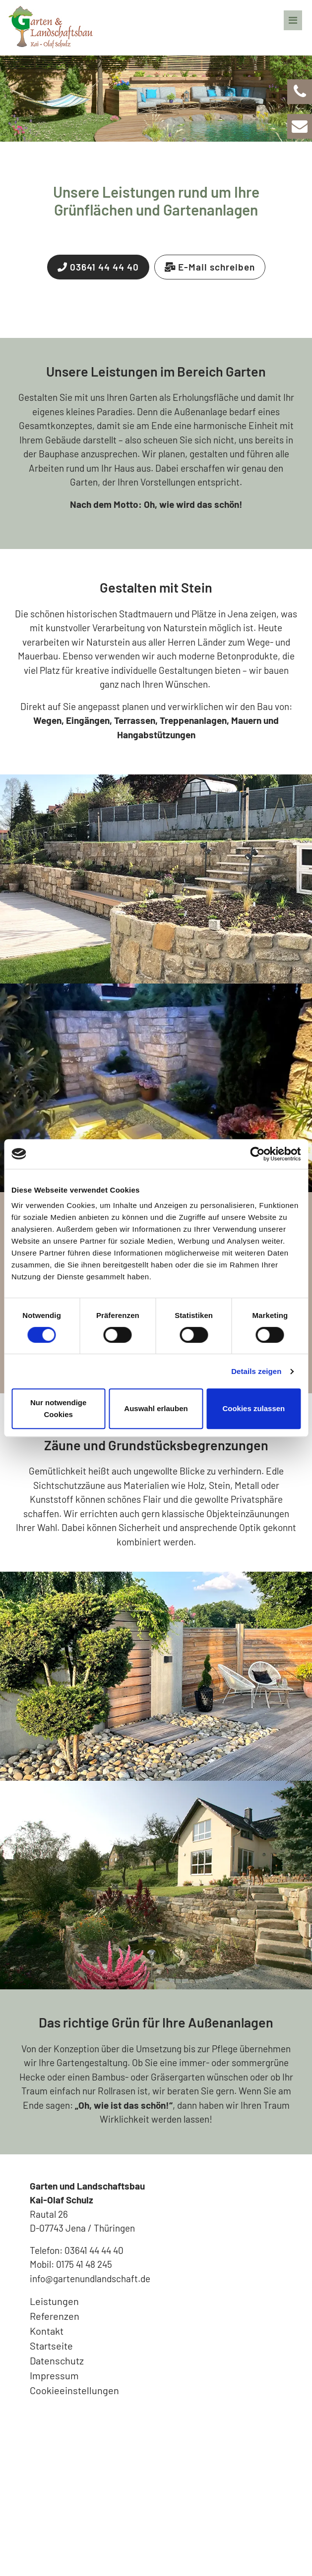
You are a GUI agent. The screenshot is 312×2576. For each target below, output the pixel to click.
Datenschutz (57, 2360)
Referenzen (54, 2316)
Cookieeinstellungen (74, 2390)
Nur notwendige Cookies (58, 1408)
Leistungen (54, 2301)
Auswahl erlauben (155, 1408)
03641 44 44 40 (98, 267)
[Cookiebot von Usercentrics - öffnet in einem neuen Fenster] (257, 1154)
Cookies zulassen (253, 1408)
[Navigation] (293, 15)
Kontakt (46, 2331)
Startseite (51, 2346)
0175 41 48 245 (84, 2264)
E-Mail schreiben (210, 267)
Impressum (54, 2375)
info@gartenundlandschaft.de (90, 2278)
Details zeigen (256, 1371)
